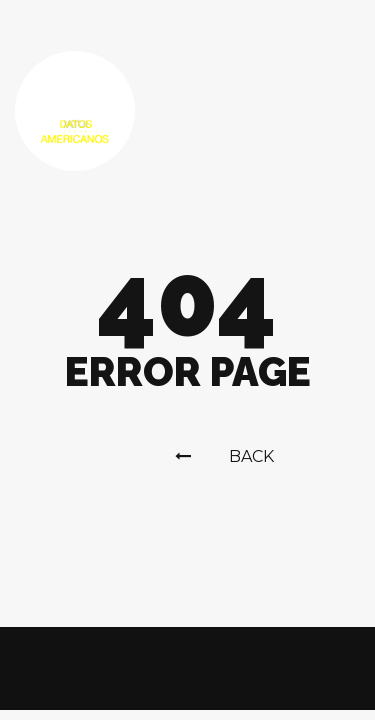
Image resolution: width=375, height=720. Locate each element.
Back (224, 456)
